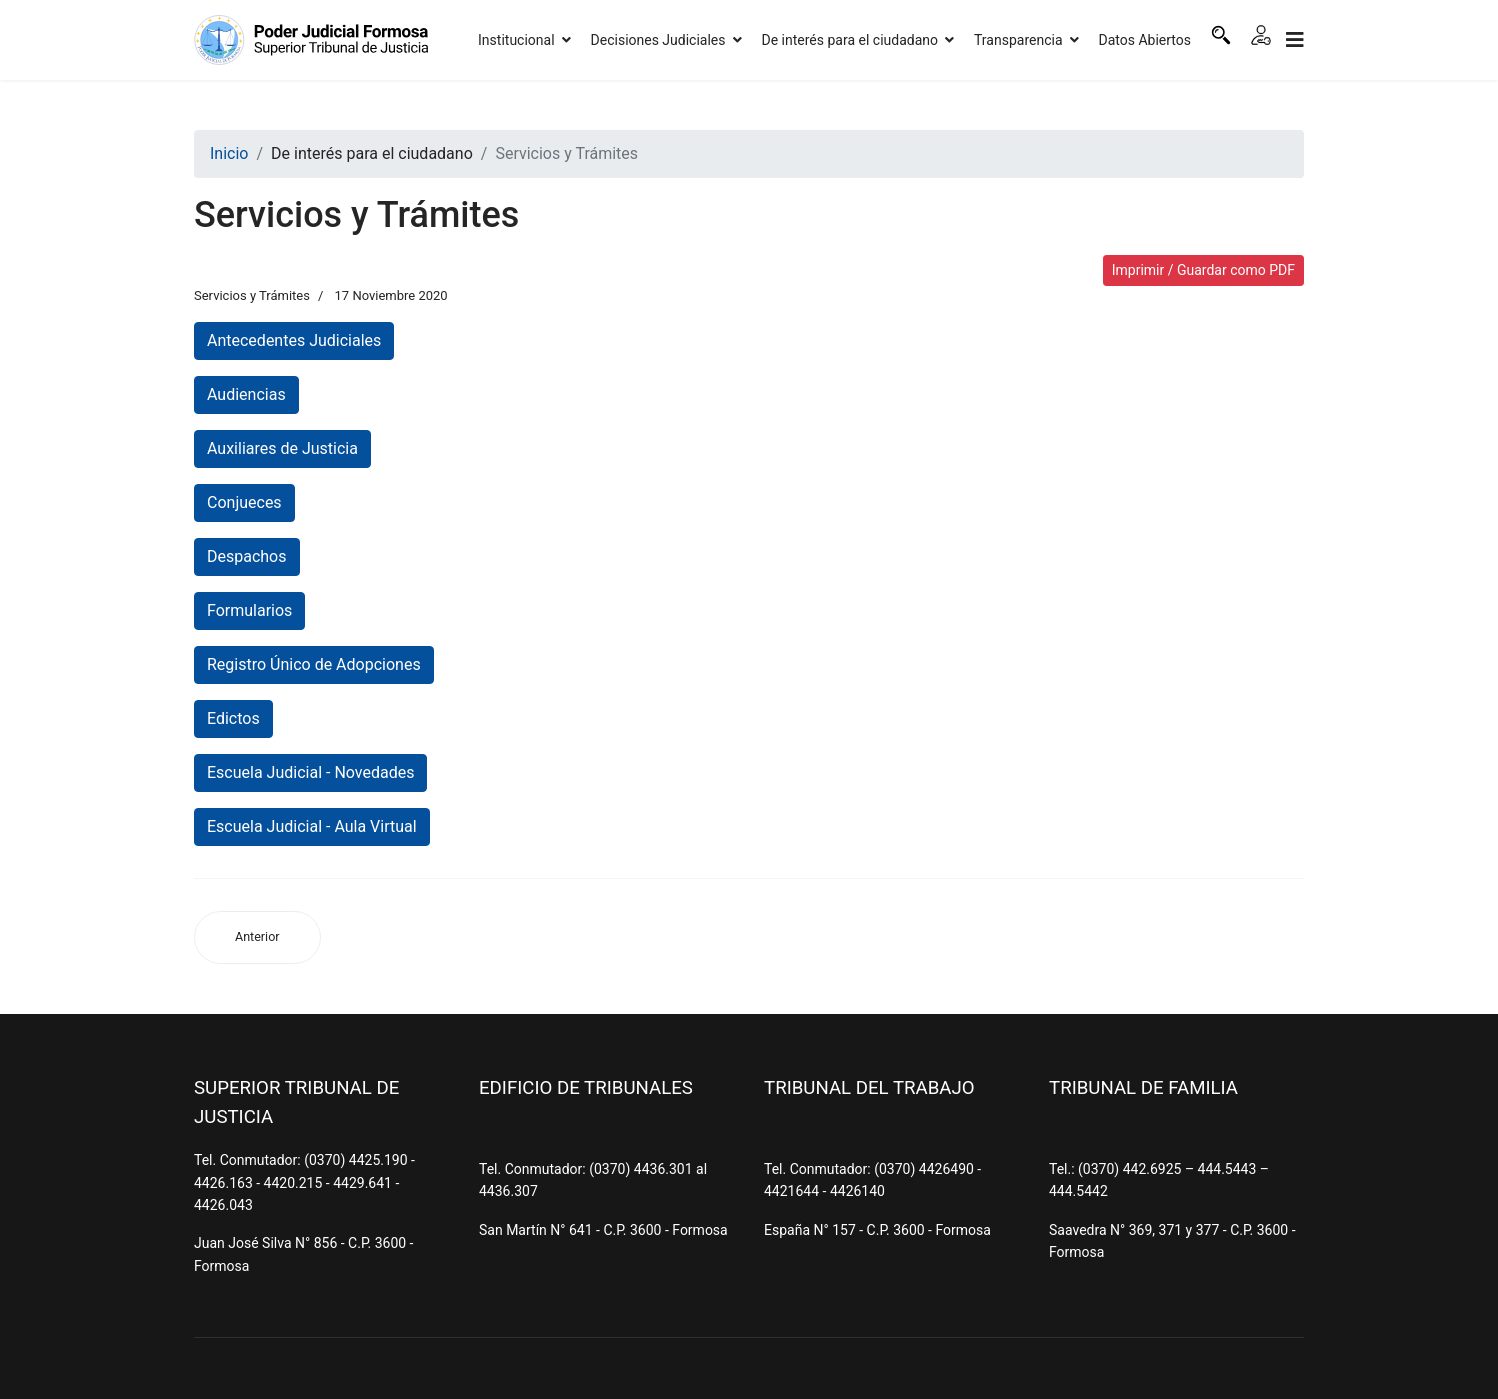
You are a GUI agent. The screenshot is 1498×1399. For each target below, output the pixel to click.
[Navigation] (1295, 40)
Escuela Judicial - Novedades (310, 772)
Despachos (247, 556)
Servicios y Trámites (252, 295)
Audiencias (246, 394)
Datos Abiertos (1145, 40)
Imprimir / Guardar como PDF (1203, 270)
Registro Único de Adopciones (314, 664)
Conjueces (244, 502)
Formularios (249, 610)
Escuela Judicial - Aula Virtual (312, 826)
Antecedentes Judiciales (294, 340)
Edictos (233, 718)
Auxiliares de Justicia (282, 448)
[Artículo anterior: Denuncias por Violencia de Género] (257, 937)
